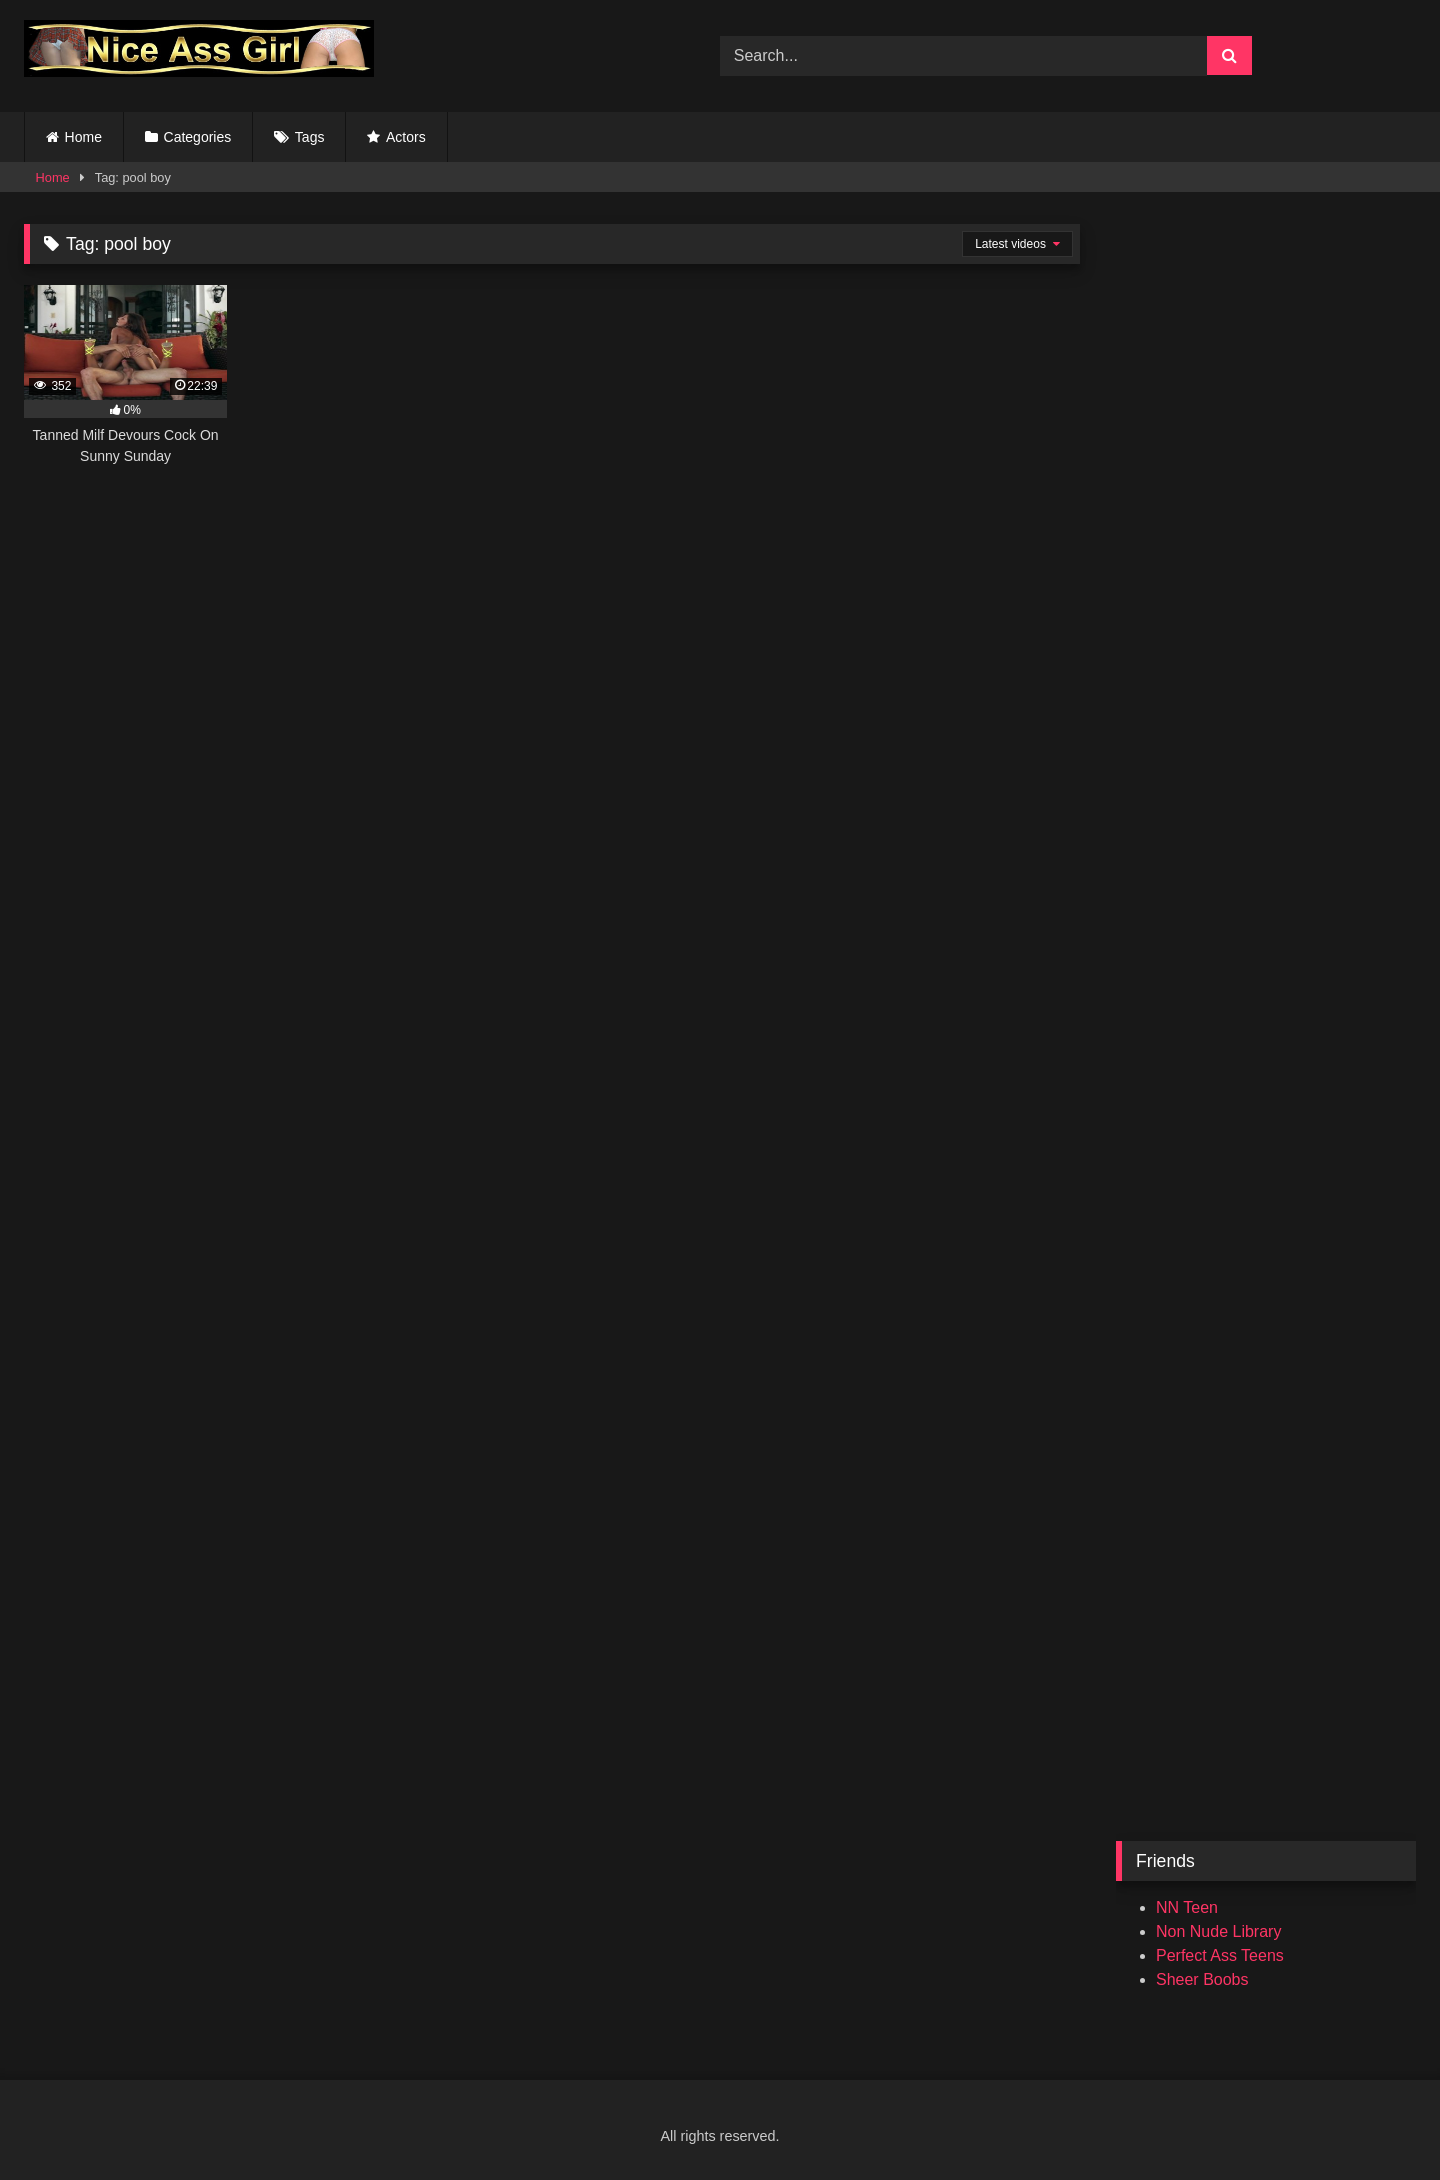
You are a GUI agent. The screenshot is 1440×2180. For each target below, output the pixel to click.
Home (83, 137)
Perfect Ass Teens (1220, 1955)
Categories (198, 137)
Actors (406, 137)
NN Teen (1187, 1907)
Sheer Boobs (1202, 1979)
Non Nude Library (1218, 1931)
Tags (310, 137)
